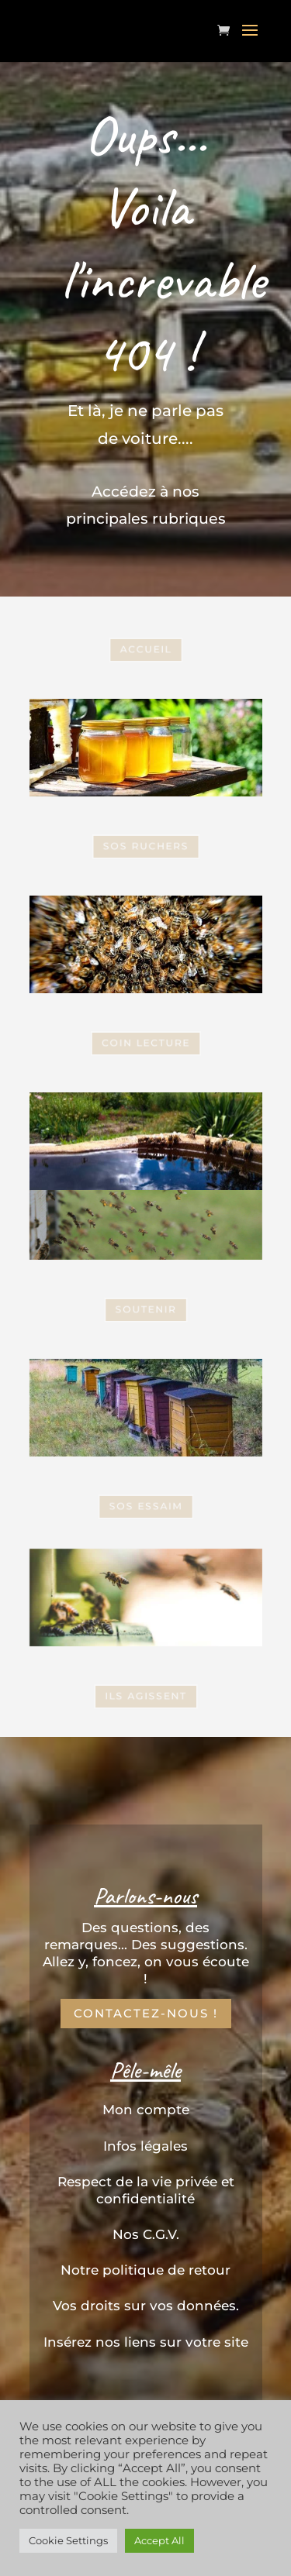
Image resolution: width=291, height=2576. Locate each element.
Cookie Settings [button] (68, 2540)
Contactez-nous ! (146, 2013)
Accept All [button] (159, 2540)
